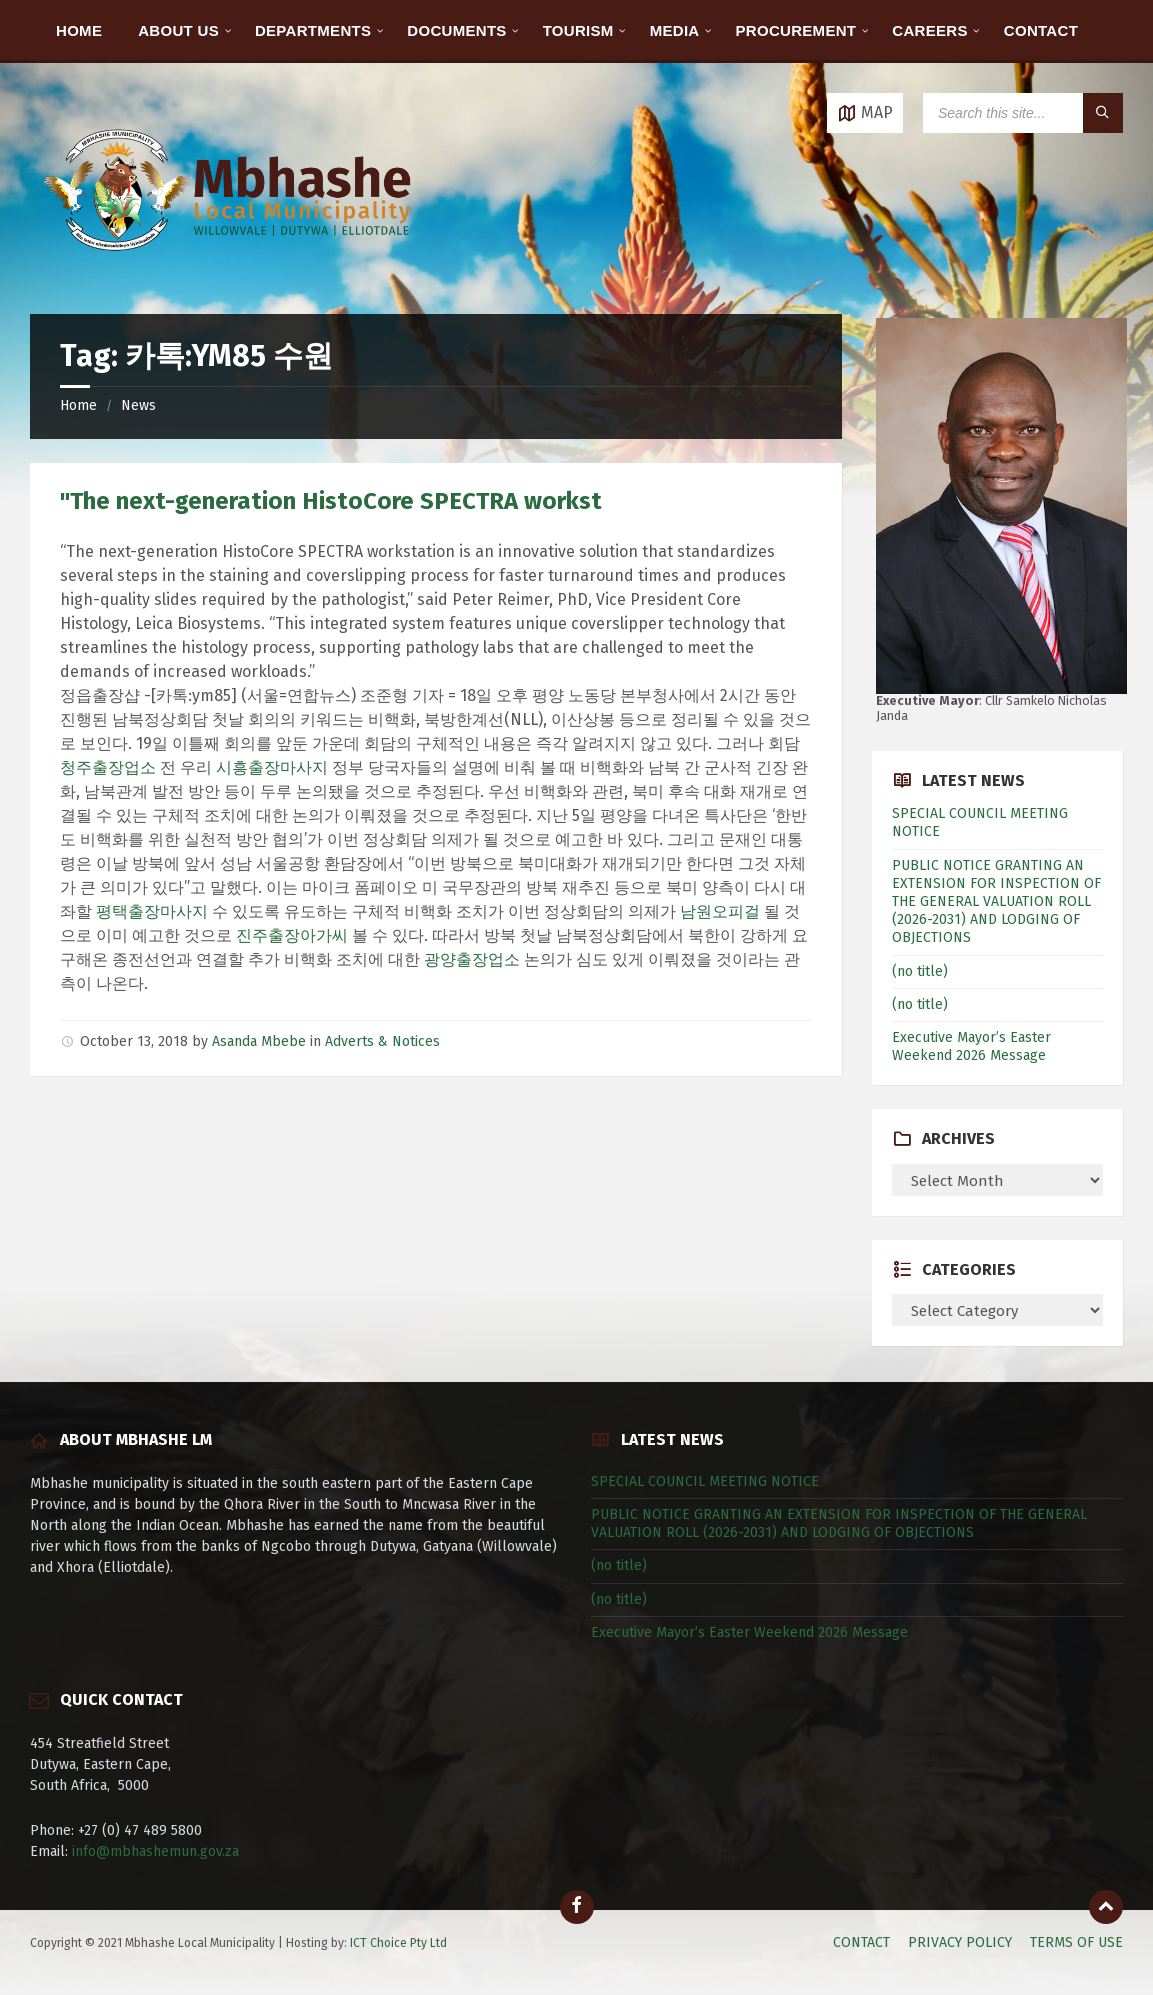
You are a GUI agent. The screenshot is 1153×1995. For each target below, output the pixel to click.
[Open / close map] (865, 113)
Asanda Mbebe (259, 1041)
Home (78, 405)
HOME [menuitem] (79, 30)
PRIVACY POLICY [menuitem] (960, 1942)
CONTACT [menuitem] (1041, 30)
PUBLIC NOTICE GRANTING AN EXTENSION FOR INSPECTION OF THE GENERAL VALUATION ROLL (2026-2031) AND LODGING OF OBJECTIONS (996, 902)
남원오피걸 (720, 911)
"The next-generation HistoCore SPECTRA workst (331, 501)
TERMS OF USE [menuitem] (1076, 1942)
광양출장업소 (472, 959)
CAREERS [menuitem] (929, 30)
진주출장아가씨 (292, 935)
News (138, 405)
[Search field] (1023, 113)
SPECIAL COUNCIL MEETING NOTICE (705, 1481)
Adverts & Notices (382, 1041)
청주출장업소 (108, 767)
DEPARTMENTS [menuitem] (313, 30)
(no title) (920, 971)
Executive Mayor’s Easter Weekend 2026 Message (971, 1046)
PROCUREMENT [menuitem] (796, 30)
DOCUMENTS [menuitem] (456, 30)
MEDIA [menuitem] (675, 30)
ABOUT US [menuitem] (178, 30)
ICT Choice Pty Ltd (398, 1943)
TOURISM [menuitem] (578, 30)
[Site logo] (230, 274)
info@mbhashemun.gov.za (155, 1851)
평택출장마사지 (152, 911)
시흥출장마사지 (272, 767)
